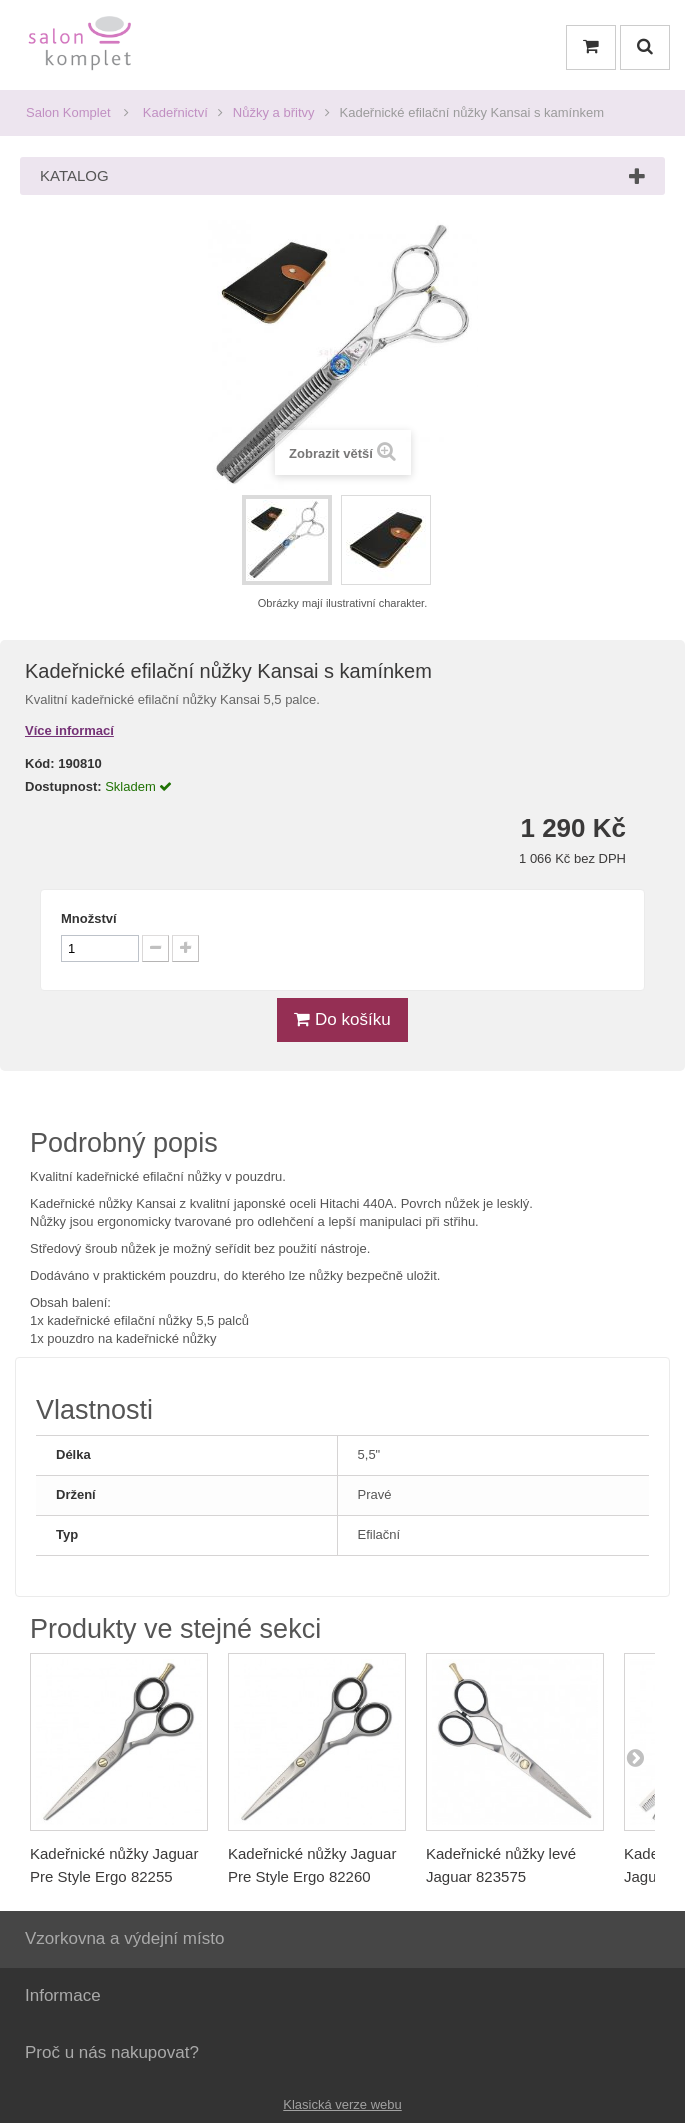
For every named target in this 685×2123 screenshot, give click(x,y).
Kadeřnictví (175, 112)
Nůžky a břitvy (274, 112)
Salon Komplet (68, 112)
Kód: (40, 763)
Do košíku (342, 1019)
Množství (89, 918)
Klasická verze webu (342, 2104)
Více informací (69, 730)
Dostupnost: (63, 786)
